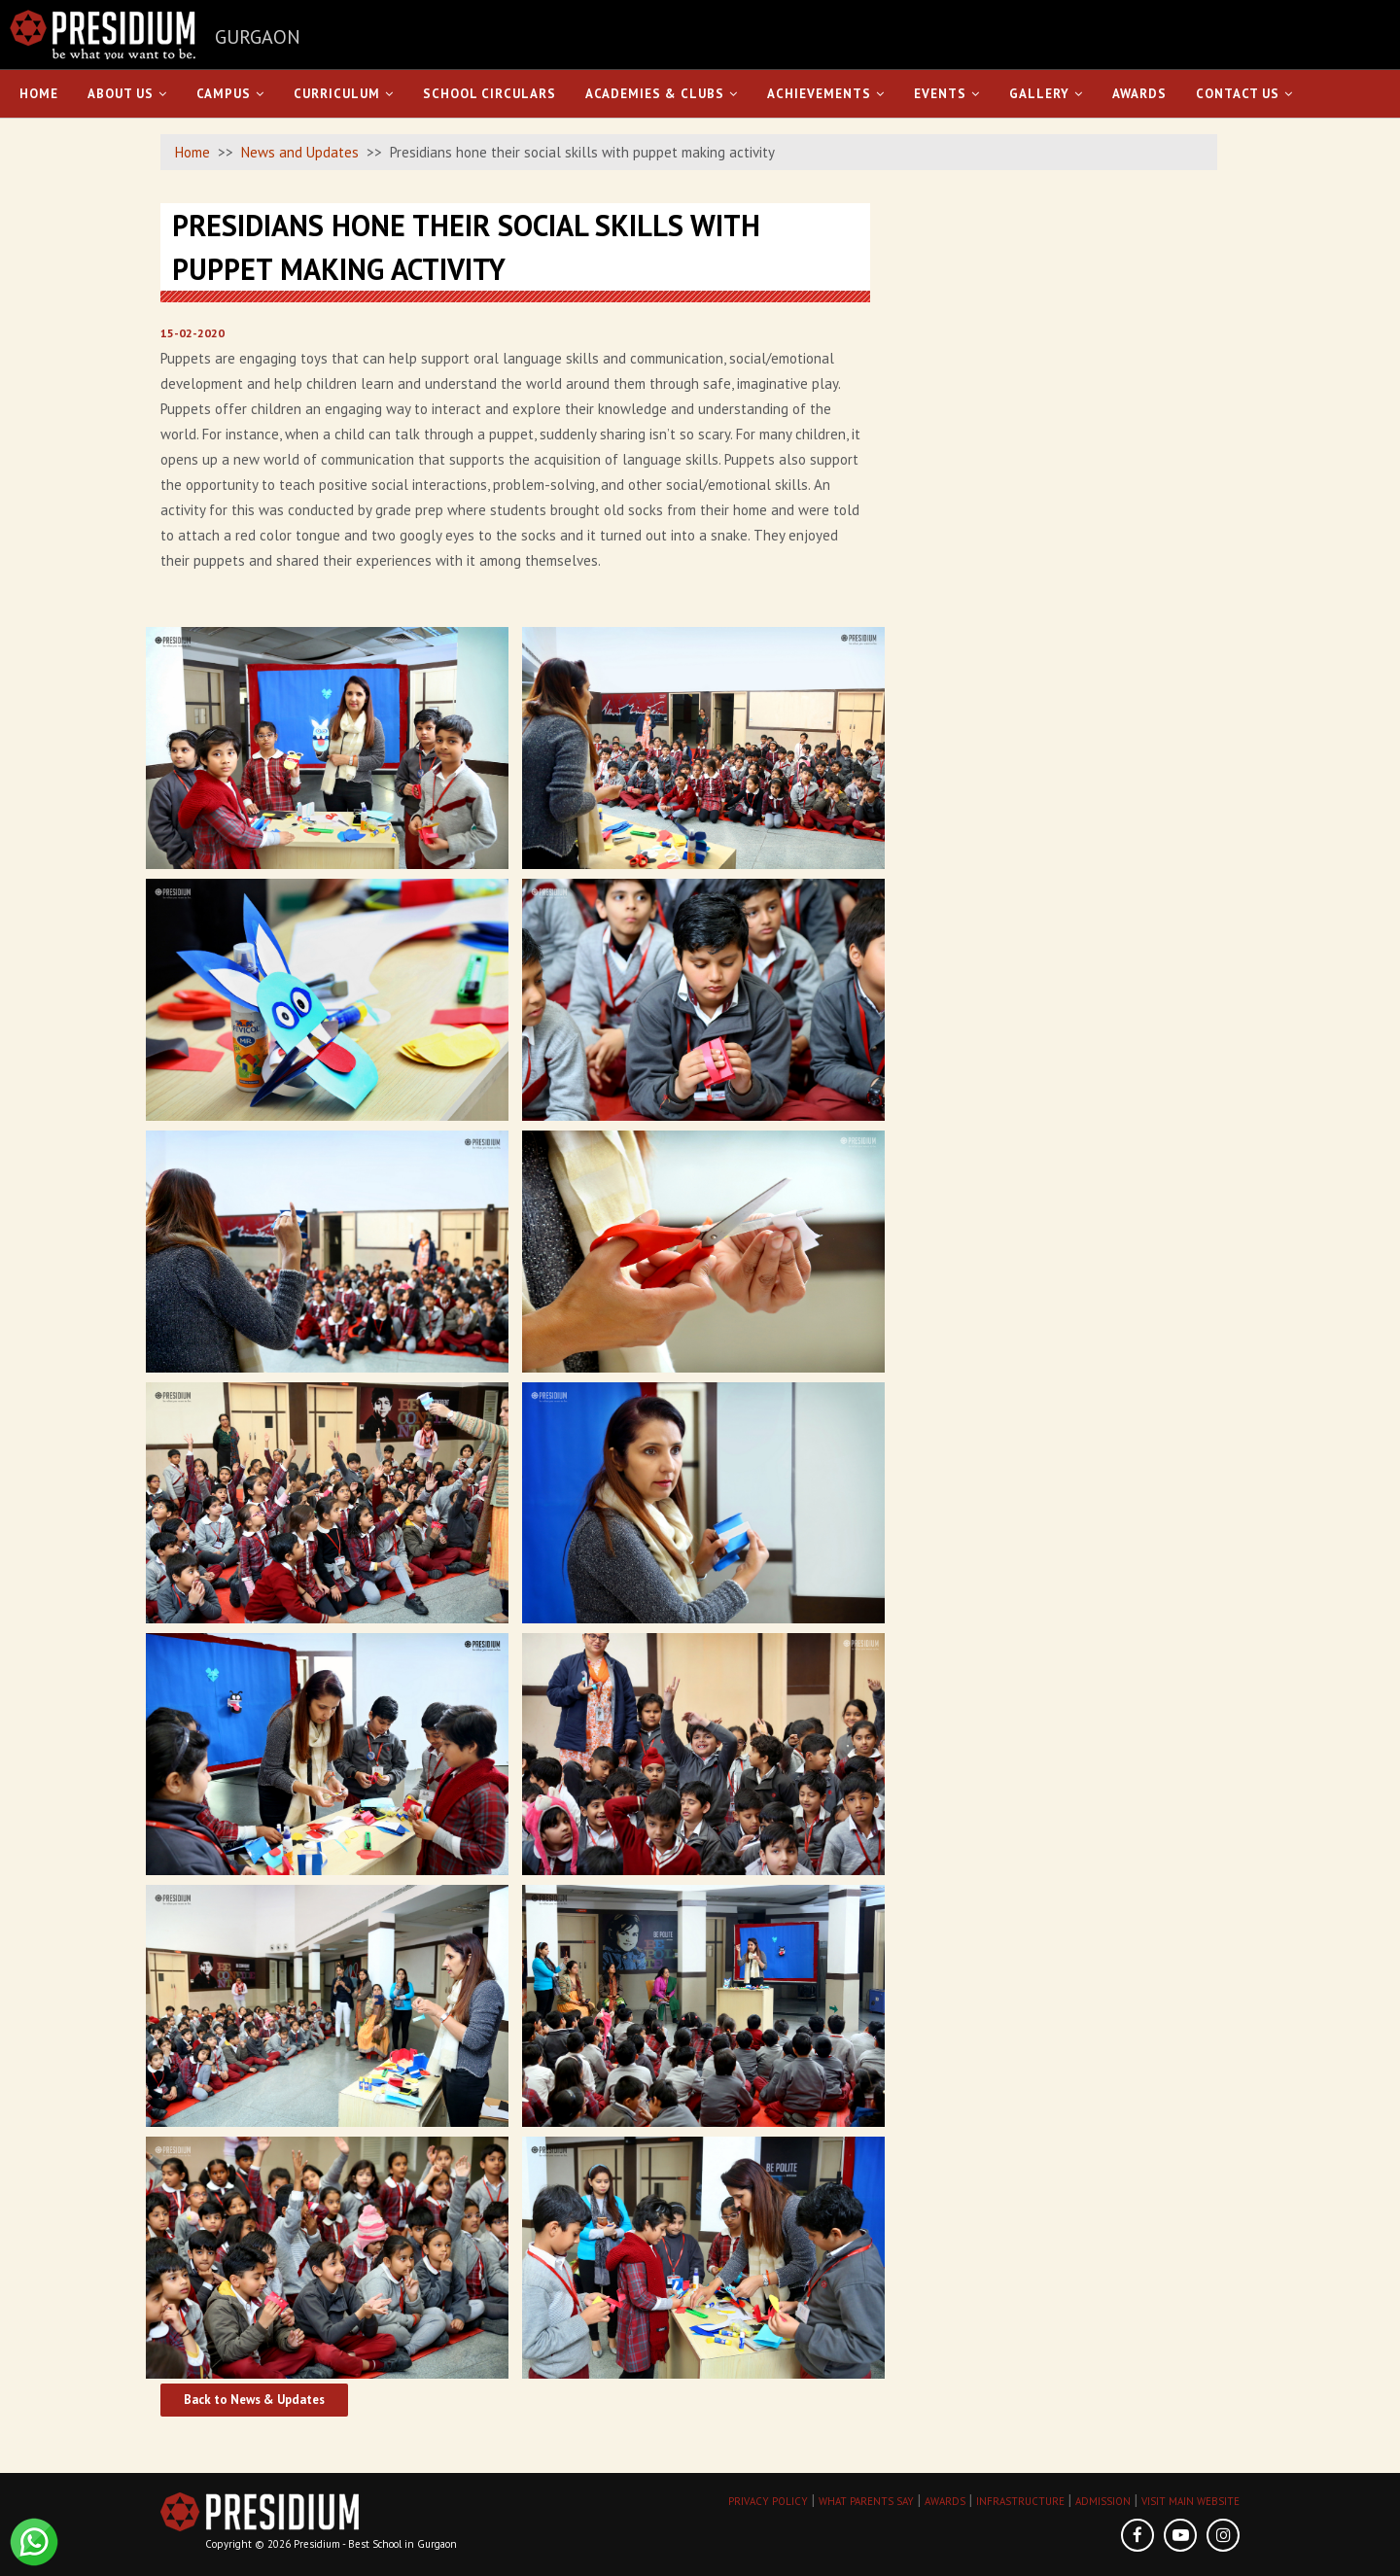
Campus (230, 94)
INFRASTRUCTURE (1020, 2501)
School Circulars (489, 94)
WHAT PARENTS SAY (866, 2501)
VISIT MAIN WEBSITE (1190, 2501)
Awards (1139, 94)
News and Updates (300, 152)
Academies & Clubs (661, 94)
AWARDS (945, 2501)
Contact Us (1244, 94)
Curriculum (344, 94)
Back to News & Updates (254, 2399)
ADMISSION (1103, 2501)
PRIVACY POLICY (768, 2501)
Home (38, 94)
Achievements (826, 94)
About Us (127, 94)
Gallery (1046, 94)
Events (947, 94)
